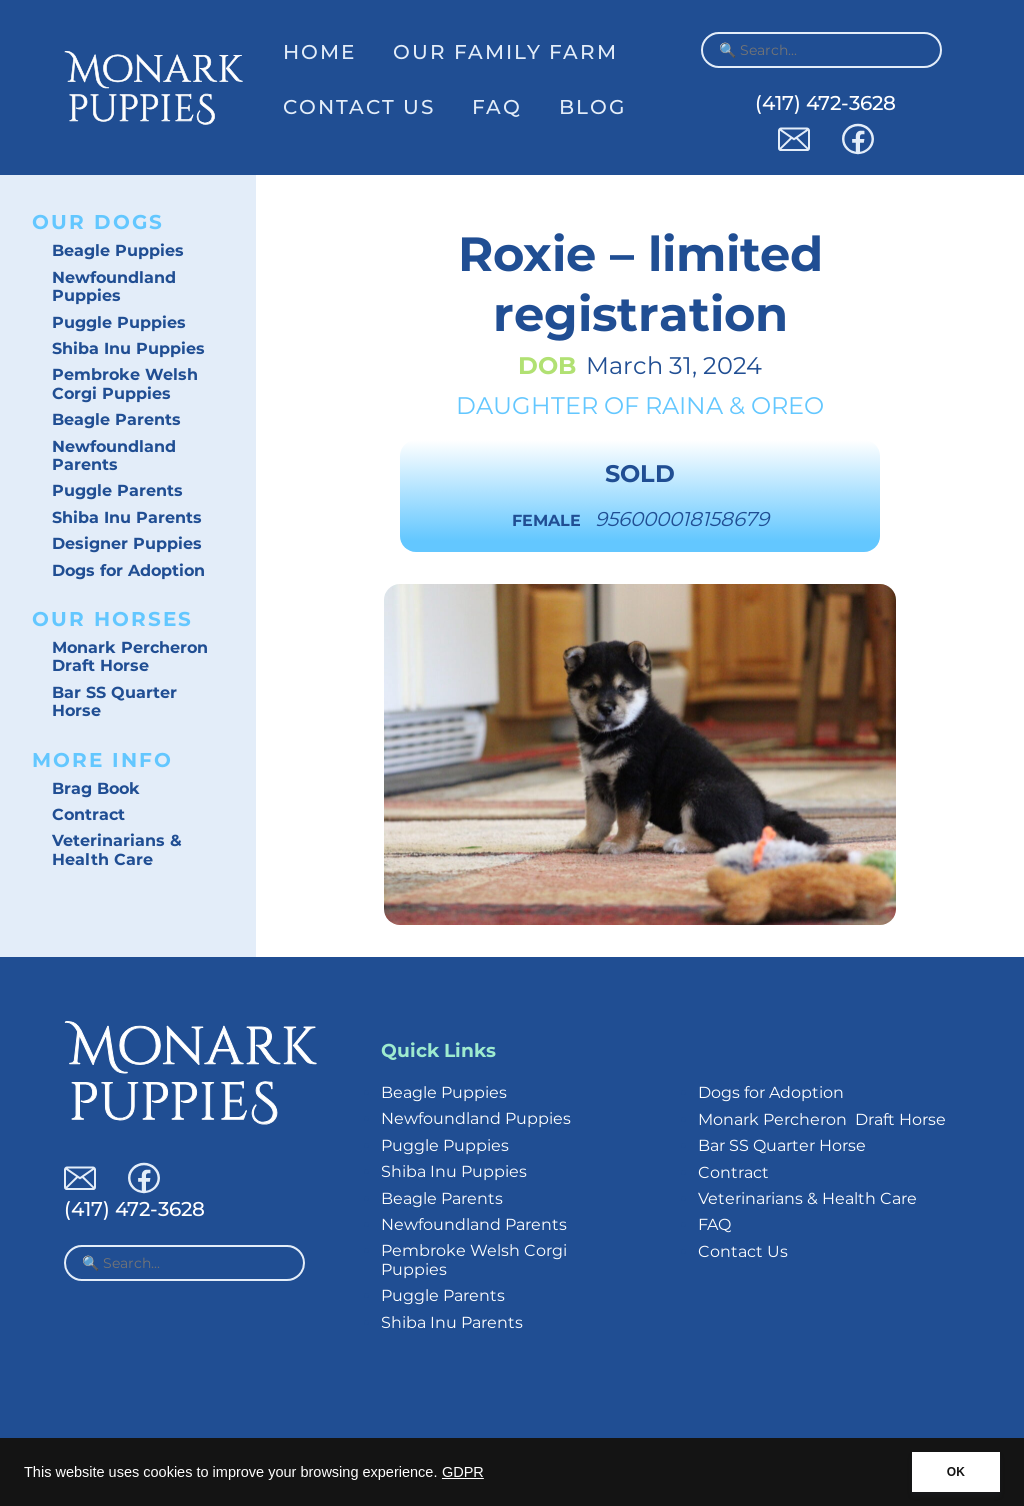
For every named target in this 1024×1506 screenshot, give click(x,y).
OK (956, 1472)
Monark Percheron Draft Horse (130, 656)
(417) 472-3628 (825, 103)
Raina (684, 405)
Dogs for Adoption (128, 570)
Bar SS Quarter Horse (114, 701)
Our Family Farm (505, 52)
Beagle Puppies (118, 250)
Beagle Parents (116, 419)
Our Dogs (98, 222)
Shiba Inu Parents (127, 517)
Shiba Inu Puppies (128, 348)
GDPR (463, 1472)
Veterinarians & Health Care (117, 849)
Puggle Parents (117, 490)
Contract (88, 814)
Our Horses (112, 619)
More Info (102, 760)
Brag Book (96, 788)
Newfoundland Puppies (114, 286)
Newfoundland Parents (114, 455)
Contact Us (359, 107)
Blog (592, 107)
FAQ (497, 107)
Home (319, 52)
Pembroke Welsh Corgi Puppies (125, 383)
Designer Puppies (127, 543)
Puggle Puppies (119, 322)
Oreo (787, 405)
